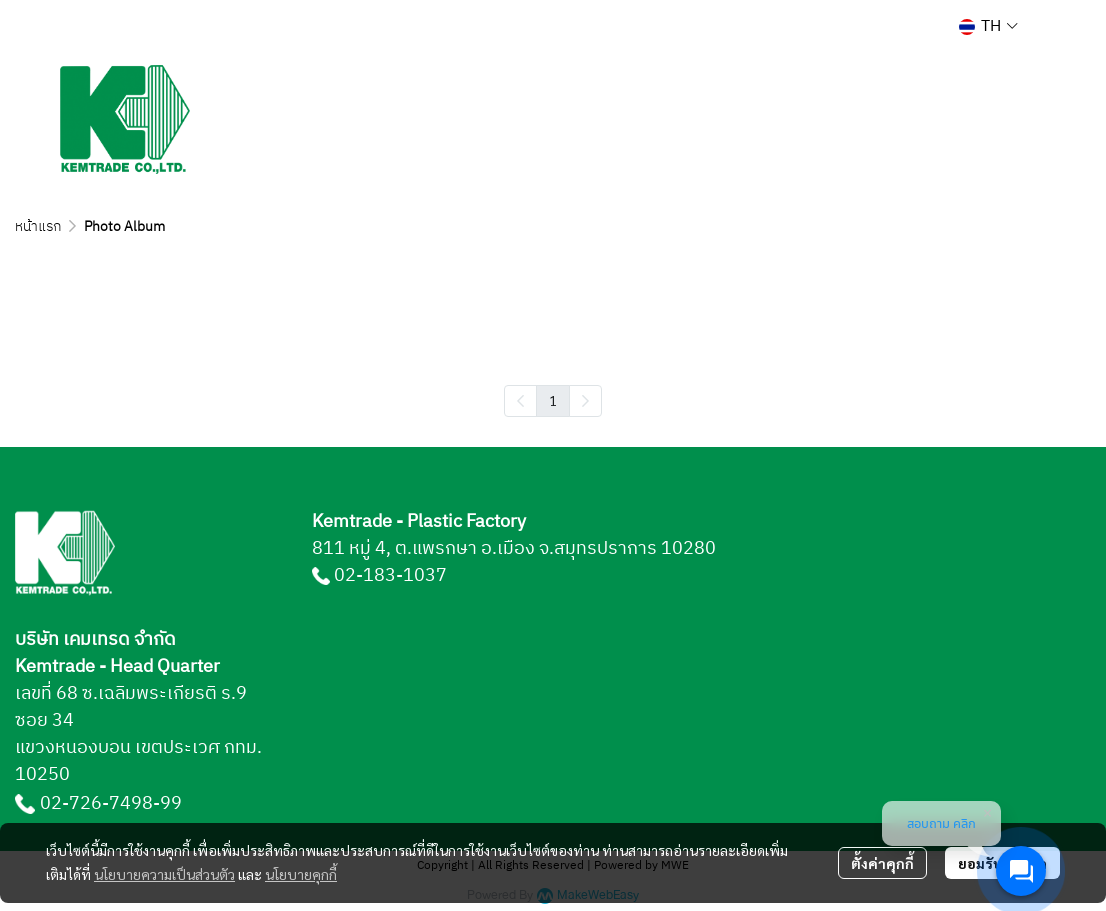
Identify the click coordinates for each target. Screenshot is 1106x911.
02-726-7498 (96, 804)
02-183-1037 (390, 576)
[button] (988, 26)
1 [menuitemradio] (553, 400)
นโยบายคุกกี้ (301, 874)
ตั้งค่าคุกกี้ (882, 863)
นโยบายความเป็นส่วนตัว (164, 874)
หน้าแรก (38, 226)
